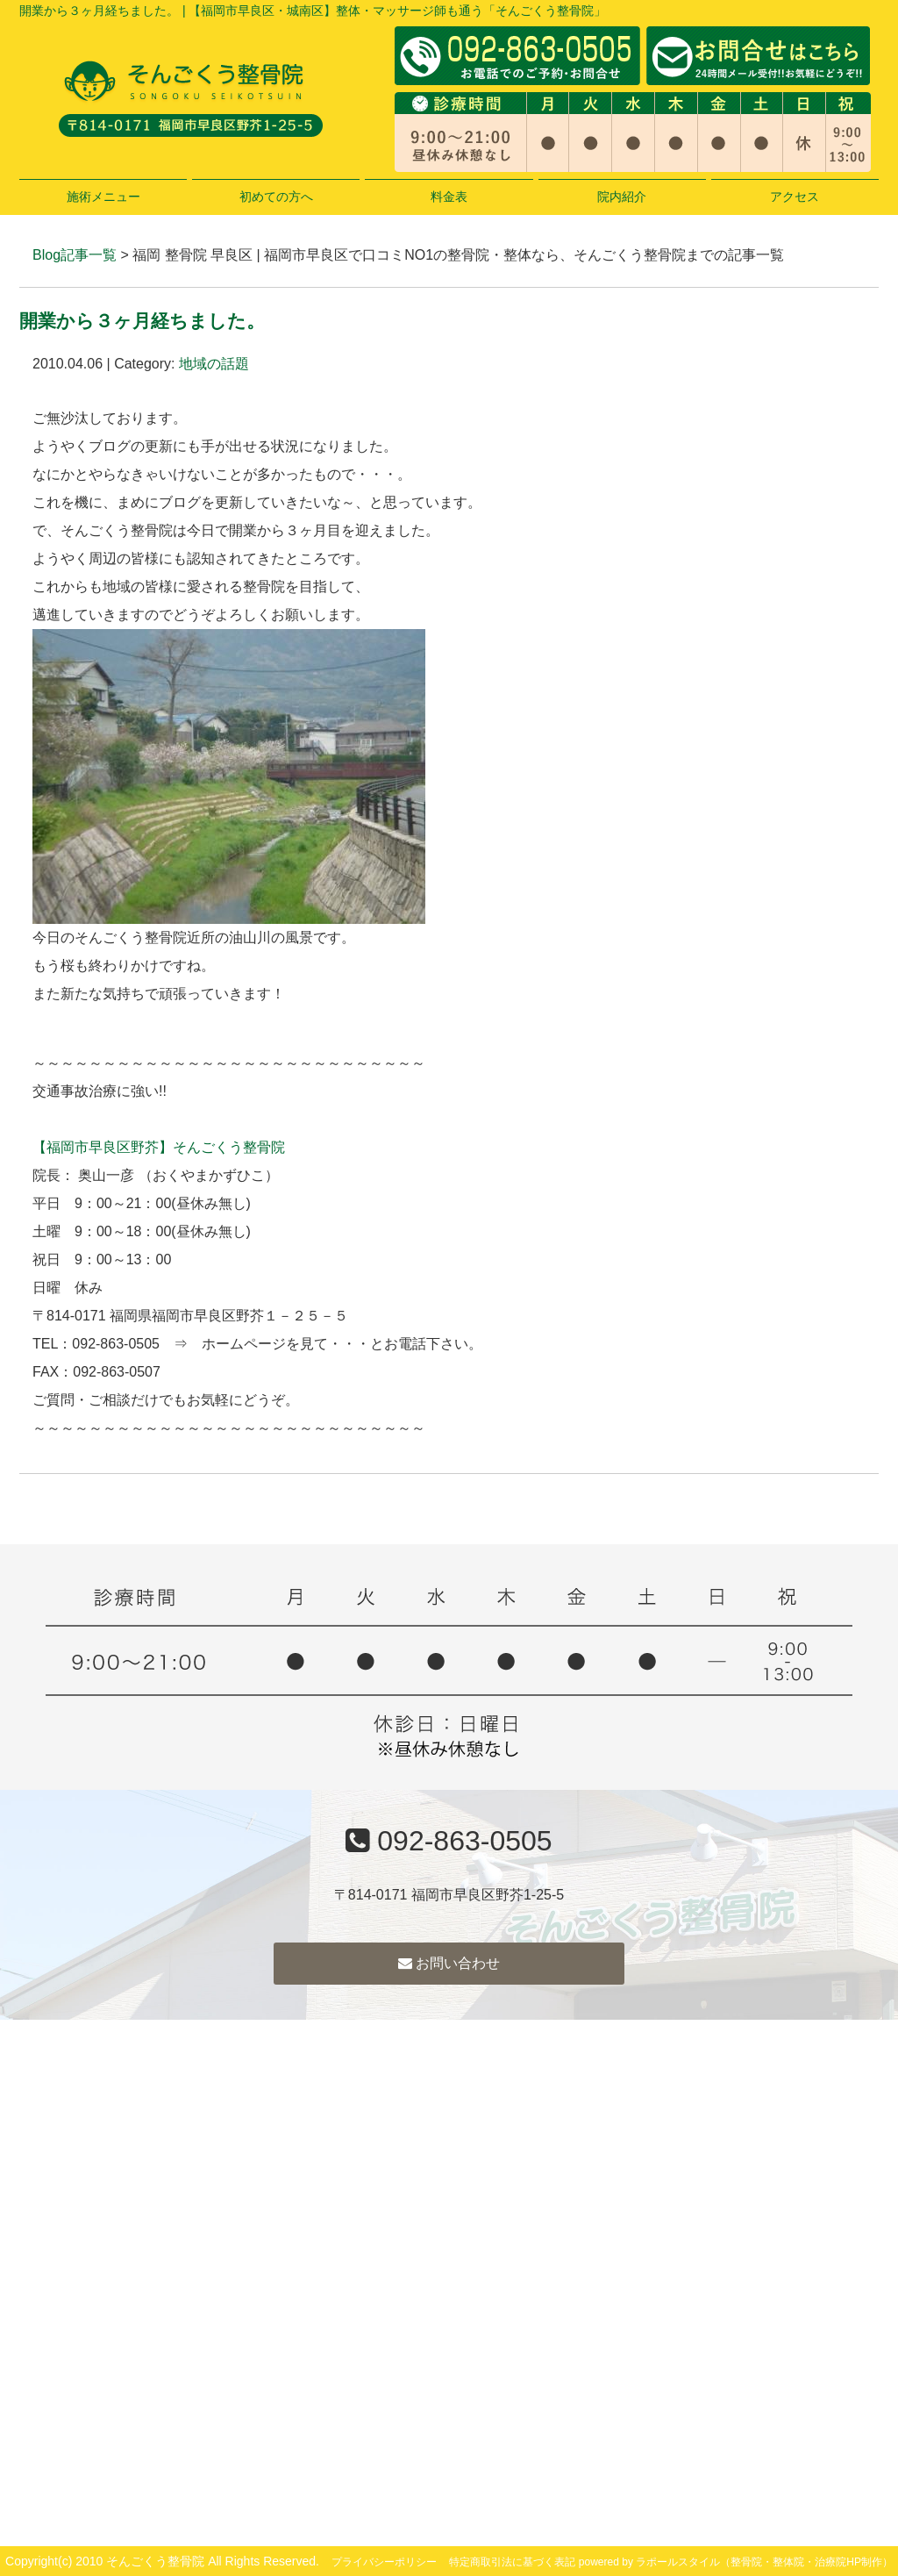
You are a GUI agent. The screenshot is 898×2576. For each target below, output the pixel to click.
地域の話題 (214, 363)
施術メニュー (103, 197)
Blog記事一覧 (74, 254)
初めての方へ (276, 197)
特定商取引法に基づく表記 (512, 2562)
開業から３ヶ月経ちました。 (142, 321)
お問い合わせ (449, 1963)
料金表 (449, 197)
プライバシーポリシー (384, 2562)
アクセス (794, 197)
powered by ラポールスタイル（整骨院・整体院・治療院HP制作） (736, 2562)
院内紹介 (621, 197)
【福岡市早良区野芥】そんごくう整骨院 (158, 1147)
